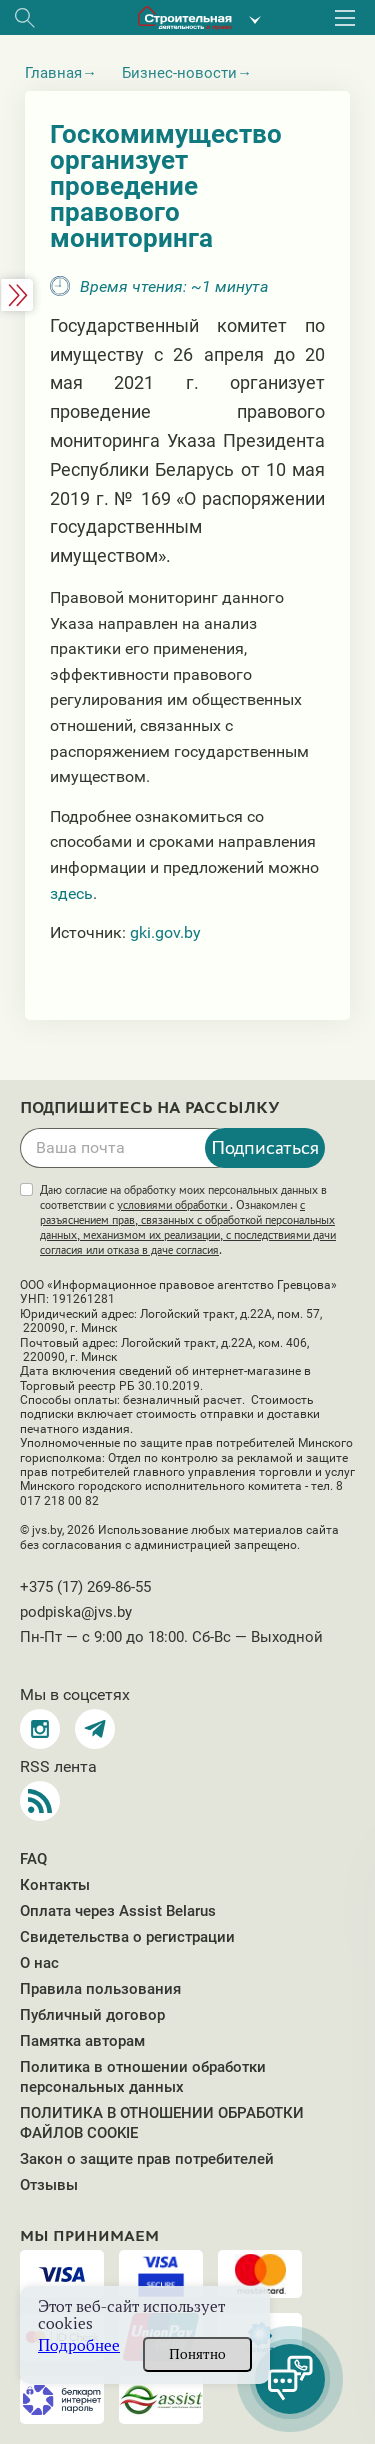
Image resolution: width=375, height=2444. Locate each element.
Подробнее (79, 2345)
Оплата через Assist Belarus (118, 1911)
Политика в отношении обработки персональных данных (143, 2077)
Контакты (55, 1885)
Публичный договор (92, 2015)
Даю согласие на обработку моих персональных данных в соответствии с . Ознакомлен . (188, 1220)
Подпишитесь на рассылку (150, 1108)
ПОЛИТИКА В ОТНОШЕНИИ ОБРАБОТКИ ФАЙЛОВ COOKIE (162, 2123)
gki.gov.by (165, 932)
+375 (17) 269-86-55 (85, 1587)
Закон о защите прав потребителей (147, 2159)
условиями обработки (173, 1205)
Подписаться (265, 1147)
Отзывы (49, 2185)
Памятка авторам (82, 2041)
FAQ (33, 1859)
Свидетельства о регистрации (127, 1937)
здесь (71, 893)
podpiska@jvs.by (76, 1612)
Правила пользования (100, 1989)
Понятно (197, 2354)
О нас (39, 1963)
